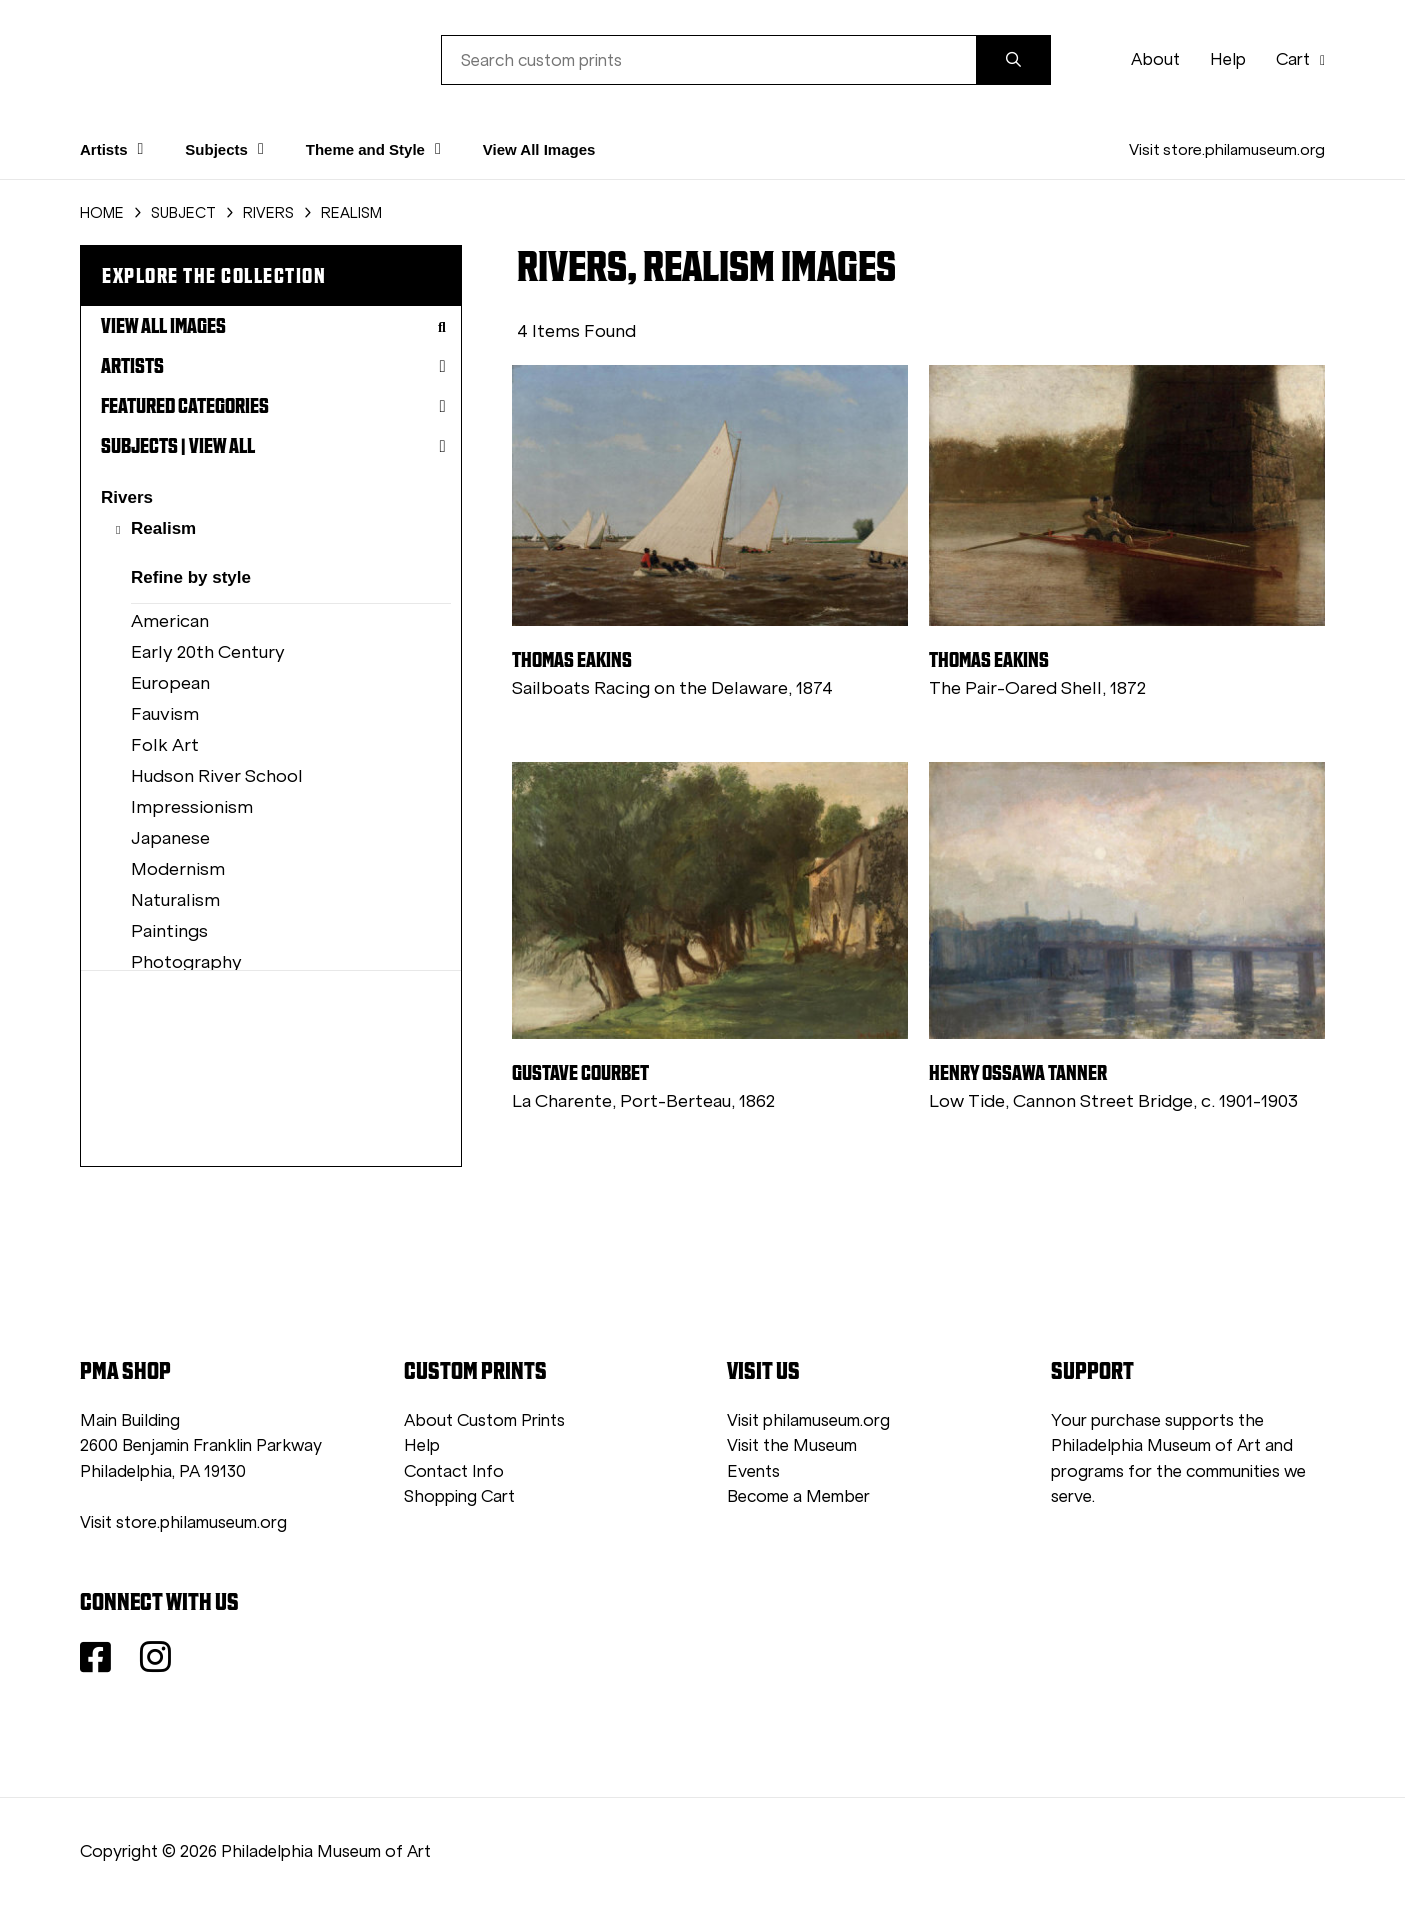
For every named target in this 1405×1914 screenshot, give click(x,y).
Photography (186, 962)
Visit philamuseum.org (808, 1420)
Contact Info (454, 1471)
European (170, 683)
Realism (163, 528)
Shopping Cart (459, 1496)
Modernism (178, 869)
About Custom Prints (484, 1420)
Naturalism (175, 900)
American (170, 621)
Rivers (127, 497)
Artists (273, 366)
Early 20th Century (208, 652)
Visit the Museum (792, 1445)
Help (1228, 59)
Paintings (169, 931)
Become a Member (798, 1496)
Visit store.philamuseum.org (1227, 149)
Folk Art (165, 745)
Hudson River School (217, 776)
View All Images (539, 149)
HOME (102, 213)
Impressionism (192, 807)
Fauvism (165, 714)
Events (753, 1471)
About (1155, 59)
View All (222, 446)
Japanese (170, 838)
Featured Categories (273, 406)
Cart (1300, 59)
